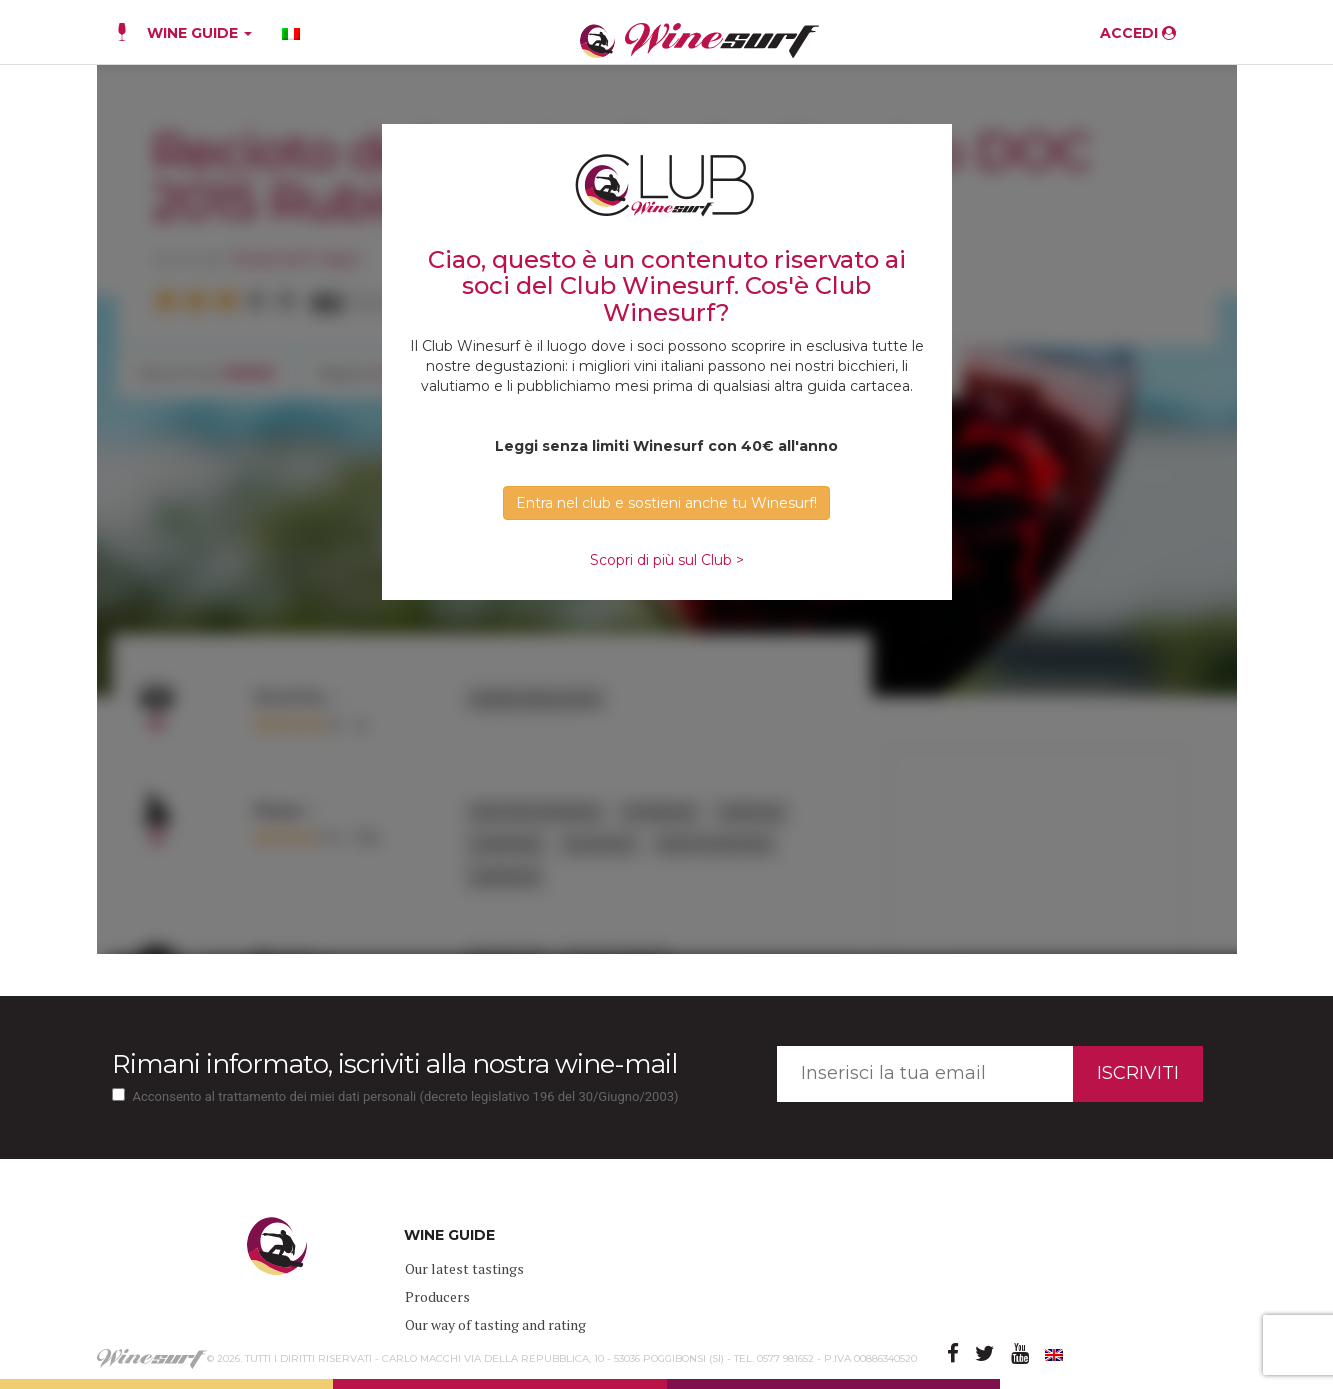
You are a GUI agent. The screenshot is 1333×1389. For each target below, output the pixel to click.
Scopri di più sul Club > (667, 560)
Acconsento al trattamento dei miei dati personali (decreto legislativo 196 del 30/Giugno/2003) (406, 1096)
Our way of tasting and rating (495, 1324)
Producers (437, 1296)
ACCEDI (1138, 33)
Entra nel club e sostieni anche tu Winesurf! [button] (666, 503)
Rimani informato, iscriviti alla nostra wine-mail (394, 1064)
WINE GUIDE (199, 33)
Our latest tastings (464, 1268)
